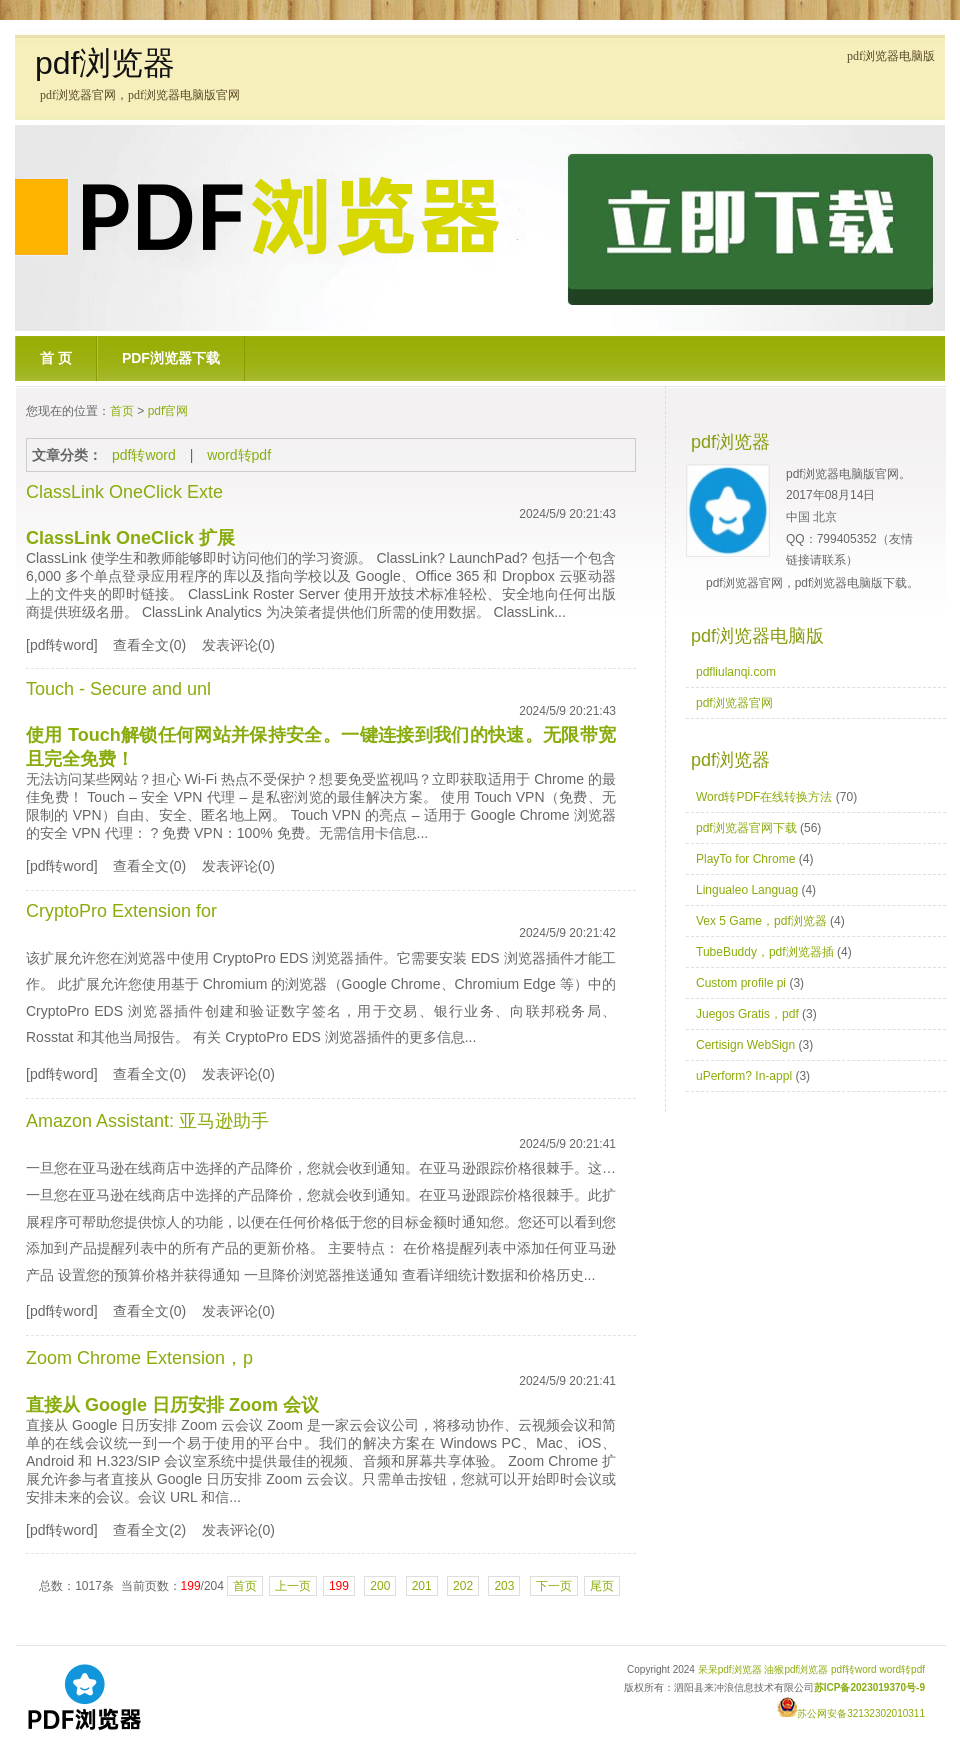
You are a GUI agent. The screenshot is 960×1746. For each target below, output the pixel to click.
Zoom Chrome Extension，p (139, 1358)
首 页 (56, 358)
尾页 (602, 1586)
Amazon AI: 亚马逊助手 (147, 1121)
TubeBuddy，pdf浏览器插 (765, 952)
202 (463, 1586)
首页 (122, 411)
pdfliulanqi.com (736, 672)
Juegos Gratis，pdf (747, 1014)
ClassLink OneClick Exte (124, 492)
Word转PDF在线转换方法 (764, 797)
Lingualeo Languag (747, 890)
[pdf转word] (62, 645)
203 (504, 1586)
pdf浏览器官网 (734, 703)
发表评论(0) (238, 645)
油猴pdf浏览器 (796, 1669)
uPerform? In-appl (744, 1076)
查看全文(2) (149, 1530)
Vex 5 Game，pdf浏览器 (761, 921)
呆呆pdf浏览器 (730, 1669)
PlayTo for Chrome (745, 859)
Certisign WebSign (745, 1045)
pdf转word (144, 455)
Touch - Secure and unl (118, 689)
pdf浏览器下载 (171, 358)
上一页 (293, 1586)
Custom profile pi (741, 983)
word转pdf (239, 455)
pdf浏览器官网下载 (746, 828)
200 (380, 1586)
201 (422, 1586)
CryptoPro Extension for (121, 911)
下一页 (554, 1586)
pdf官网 (168, 411)
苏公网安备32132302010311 (851, 1713)
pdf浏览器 (105, 63)
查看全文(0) (149, 645)
